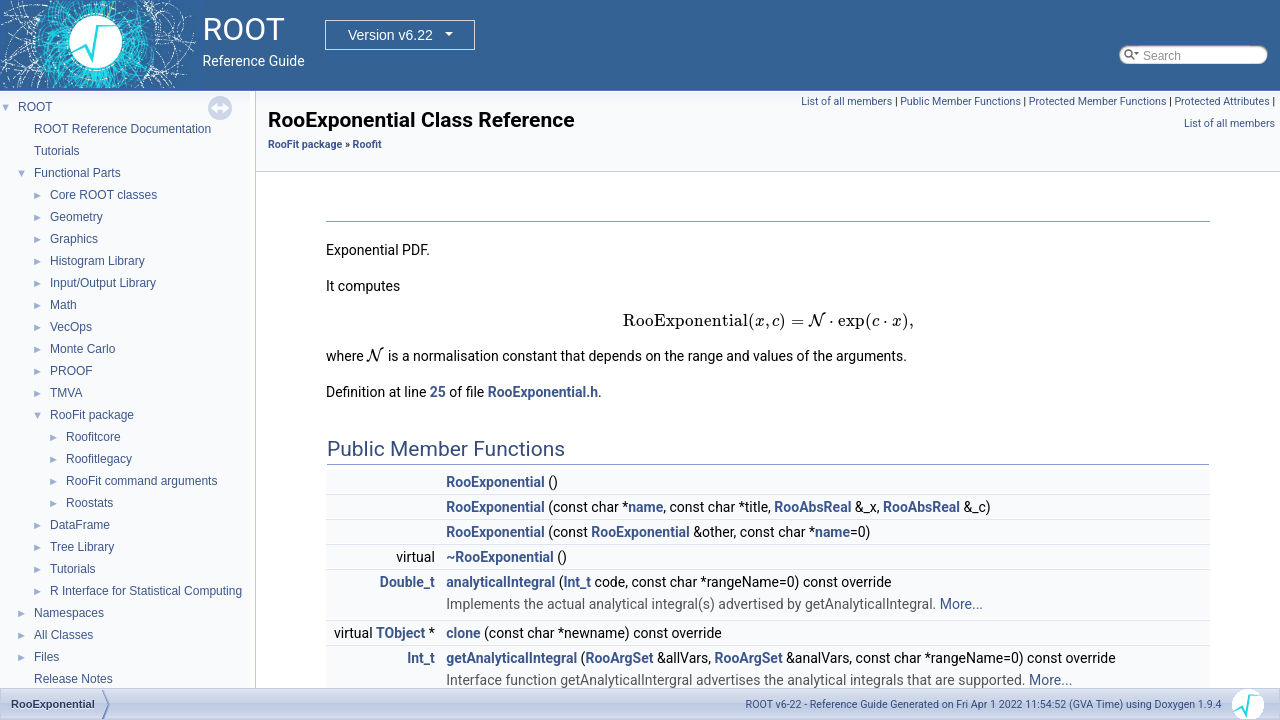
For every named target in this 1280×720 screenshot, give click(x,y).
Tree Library (82, 547)
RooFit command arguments (141, 481)
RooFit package (92, 415)
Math (63, 305)
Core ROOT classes (103, 195)
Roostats (89, 503)
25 (438, 392)
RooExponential (495, 482)
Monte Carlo (82, 349)
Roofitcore (93, 437)
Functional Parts (77, 173)
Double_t (407, 582)
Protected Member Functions (1098, 101)
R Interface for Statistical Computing (146, 591)
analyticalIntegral (500, 582)
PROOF (71, 371)
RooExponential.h (543, 392)
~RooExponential (500, 557)
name (645, 507)
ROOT (35, 107)
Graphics (74, 239)
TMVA (66, 393)
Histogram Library (97, 261)
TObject (400, 633)
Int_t (577, 582)
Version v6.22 (390, 35)
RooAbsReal (812, 507)
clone (463, 633)
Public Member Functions (960, 101)
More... (961, 604)
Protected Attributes (1221, 101)
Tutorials (57, 151)
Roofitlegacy (99, 459)
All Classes (63, 635)
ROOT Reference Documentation (122, 129)
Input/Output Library (103, 283)
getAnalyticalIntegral (511, 658)
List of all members (846, 101)
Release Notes (73, 679)
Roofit (367, 144)
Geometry (76, 217)
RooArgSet (619, 658)
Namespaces (69, 613)
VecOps (71, 327)
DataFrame (80, 525)
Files (46, 657)
